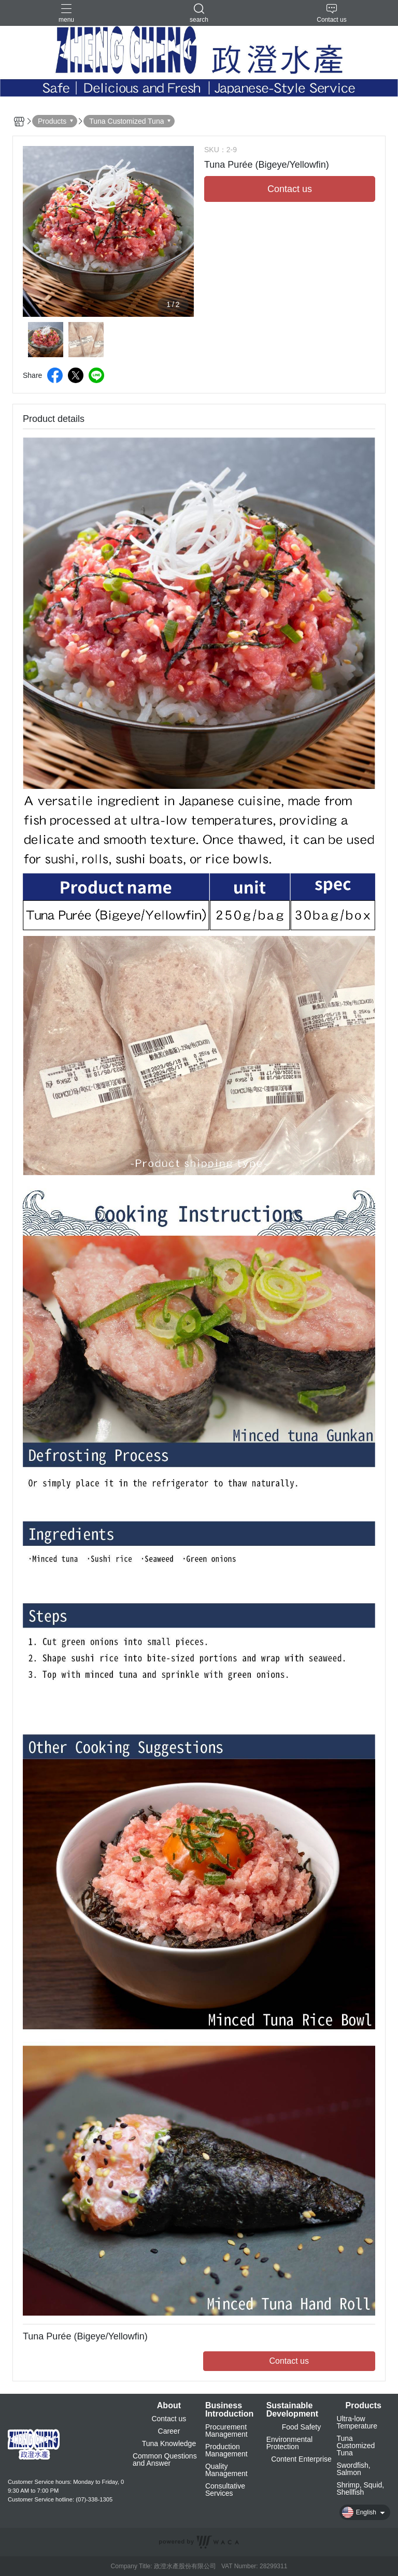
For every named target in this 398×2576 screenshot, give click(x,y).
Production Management (226, 2450)
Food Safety (301, 2427)
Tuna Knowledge (169, 2443)
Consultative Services (225, 2489)
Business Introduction (229, 2410)
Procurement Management (226, 2430)
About (169, 2406)
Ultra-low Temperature (356, 2422)
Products (363, 2406)
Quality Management (226, 2470)
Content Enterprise (301, 2459)
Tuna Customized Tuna (355, 2445)
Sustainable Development (292, 2410)
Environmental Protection (289, 2443)
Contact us (168, 2418)
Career (169, 2431)
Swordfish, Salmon (353, 2469)
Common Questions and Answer (165, 2459)
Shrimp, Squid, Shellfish (360, 2488)
